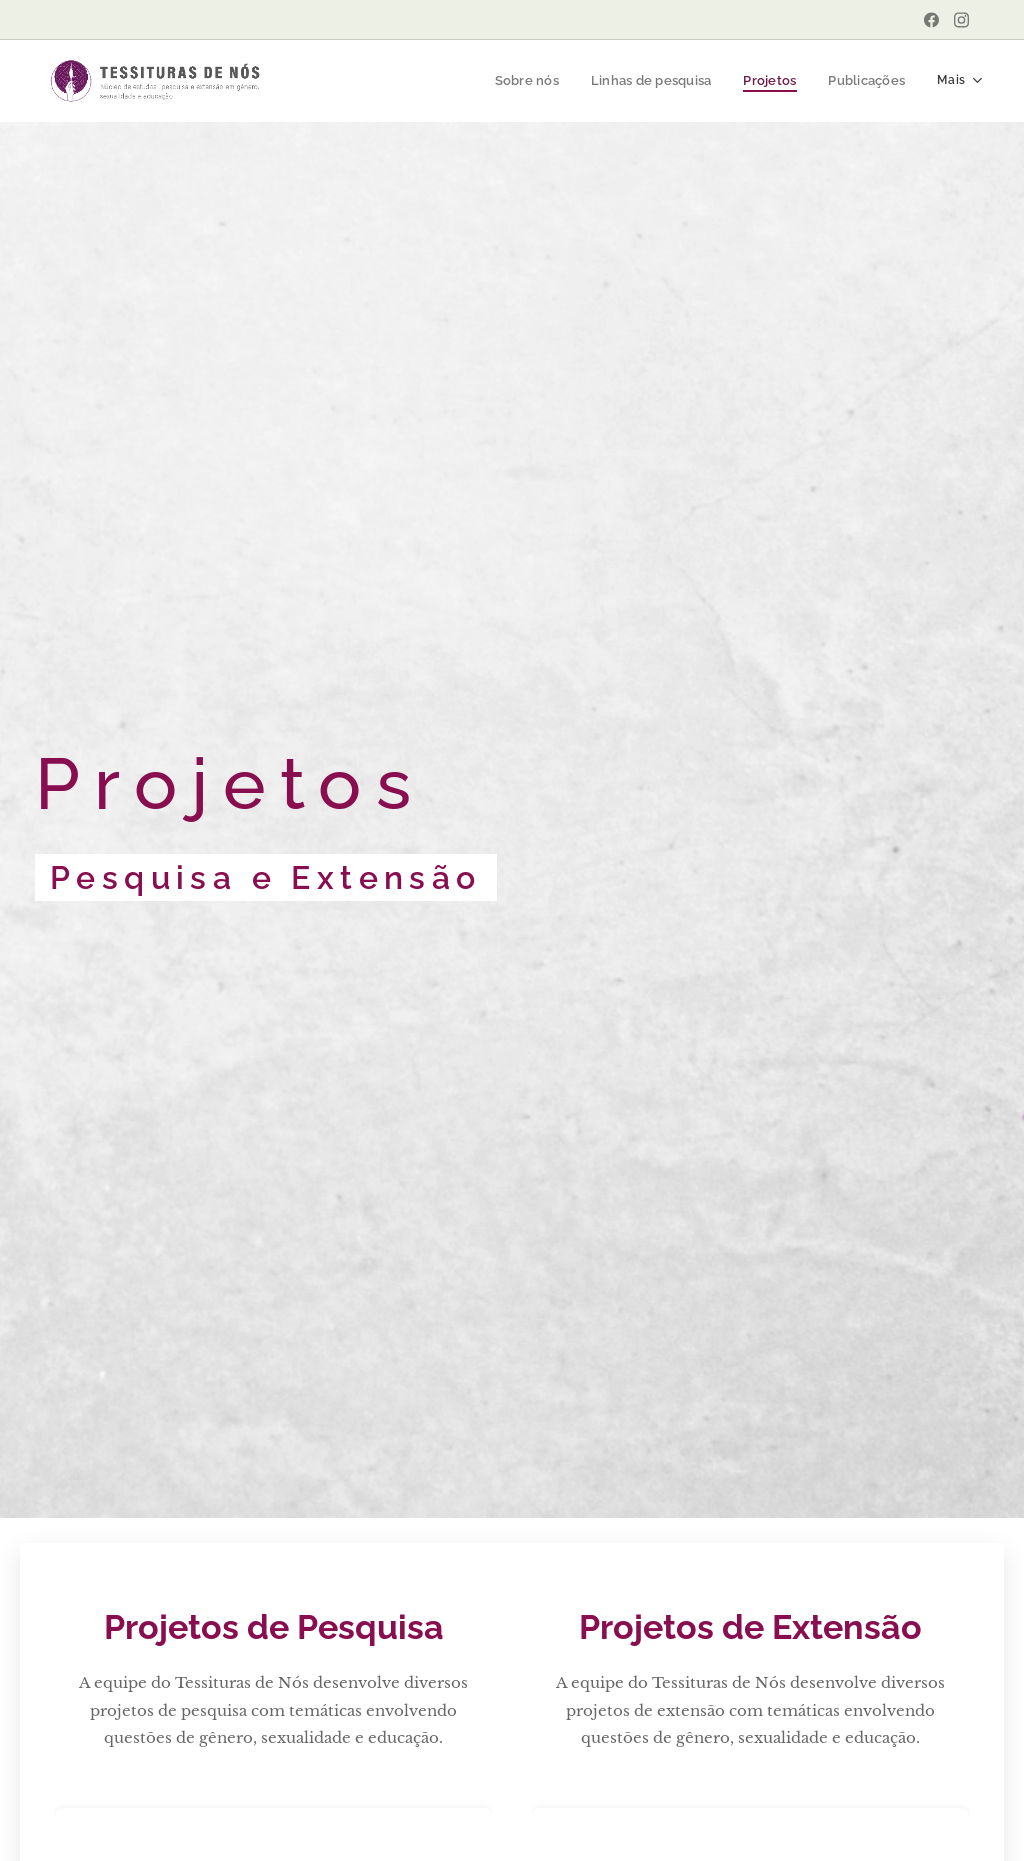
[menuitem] (531, 81)
